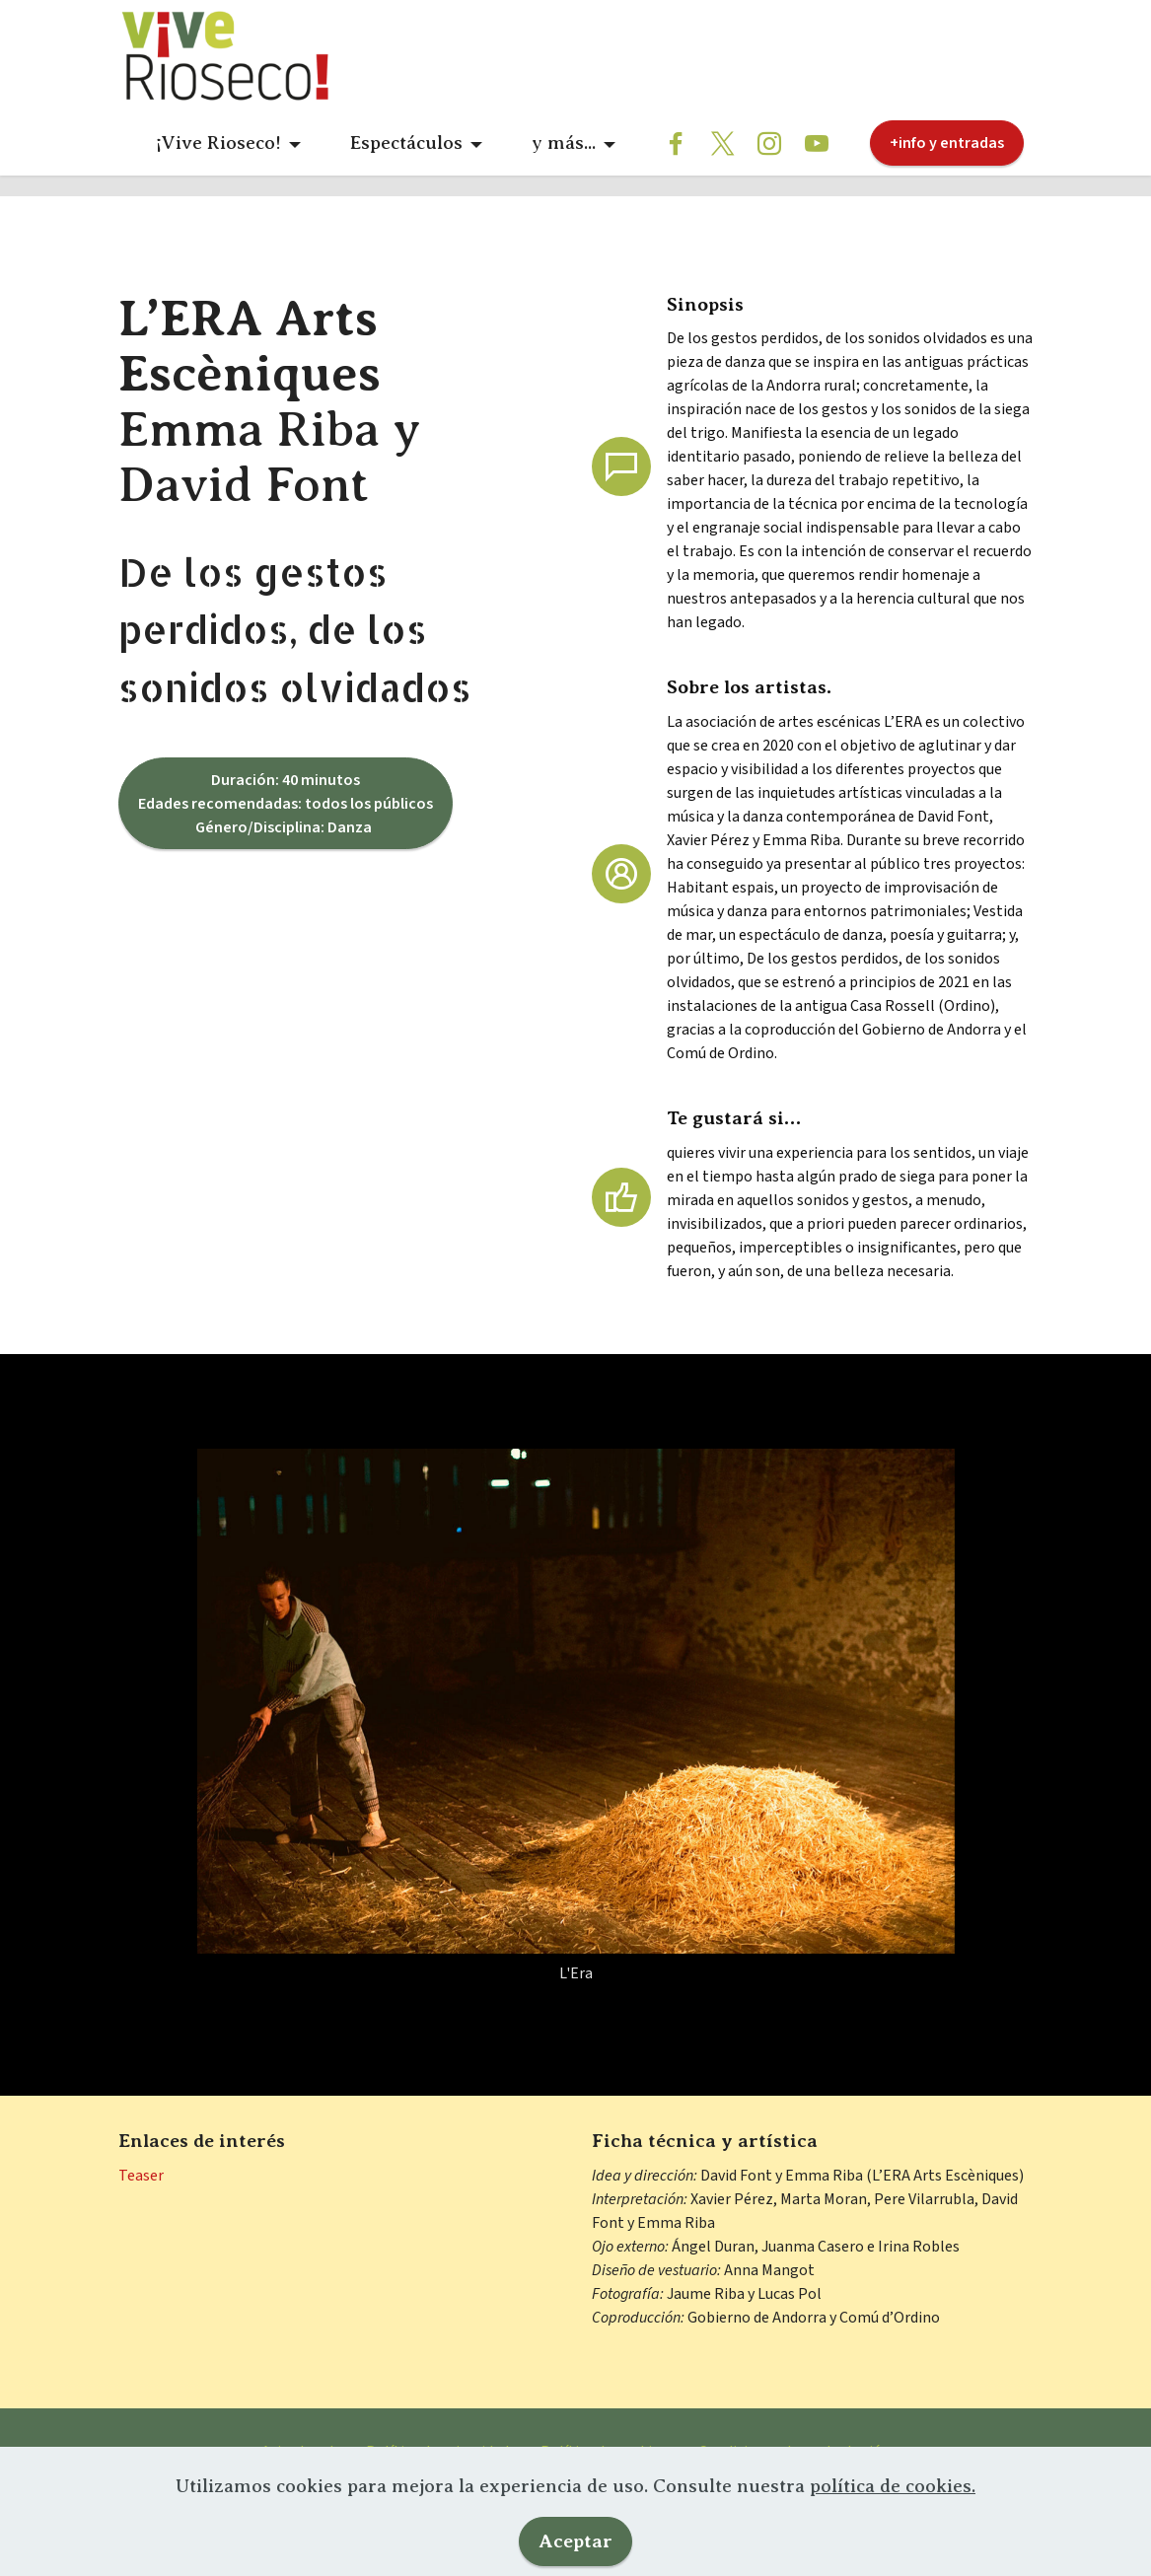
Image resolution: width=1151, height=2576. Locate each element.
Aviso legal (297, 2487)
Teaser (141, 2211)
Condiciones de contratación (794, 2487)
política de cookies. (892, 2550)
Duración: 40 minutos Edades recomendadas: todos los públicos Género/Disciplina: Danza (285, 839)
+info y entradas (947, 143)
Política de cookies (603, 2487)
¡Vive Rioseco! (218, 142)
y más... (564, 142)
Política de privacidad (437, 2487)
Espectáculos (406, 142)
